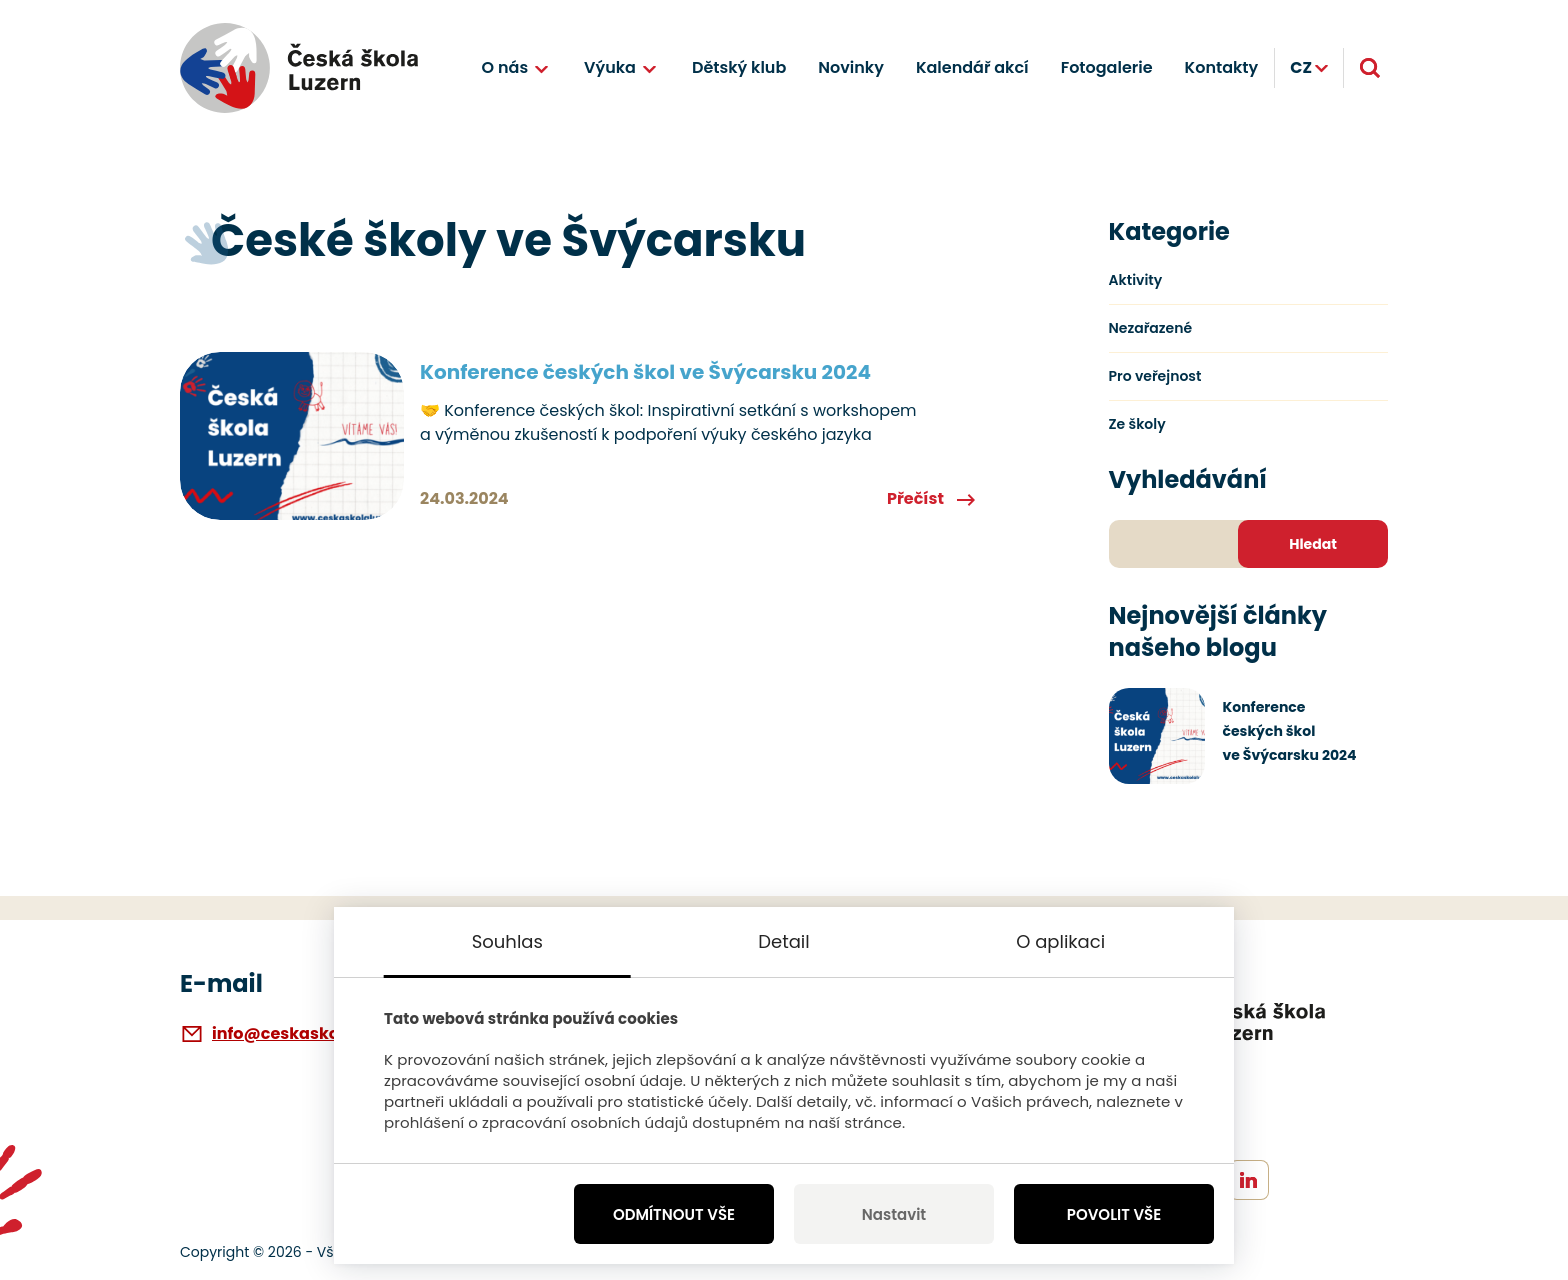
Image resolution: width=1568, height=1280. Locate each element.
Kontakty (1222, 67)
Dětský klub (739, 67)
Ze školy (1137, 424)
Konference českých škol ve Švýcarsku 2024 (645, 372)
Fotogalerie (1107, 67)
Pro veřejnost (1155, 376)
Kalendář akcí (972, 67)
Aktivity (1136, 280)
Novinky (851, 67)
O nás (505, 67)
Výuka (610, 67)
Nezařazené (1151, 328)
